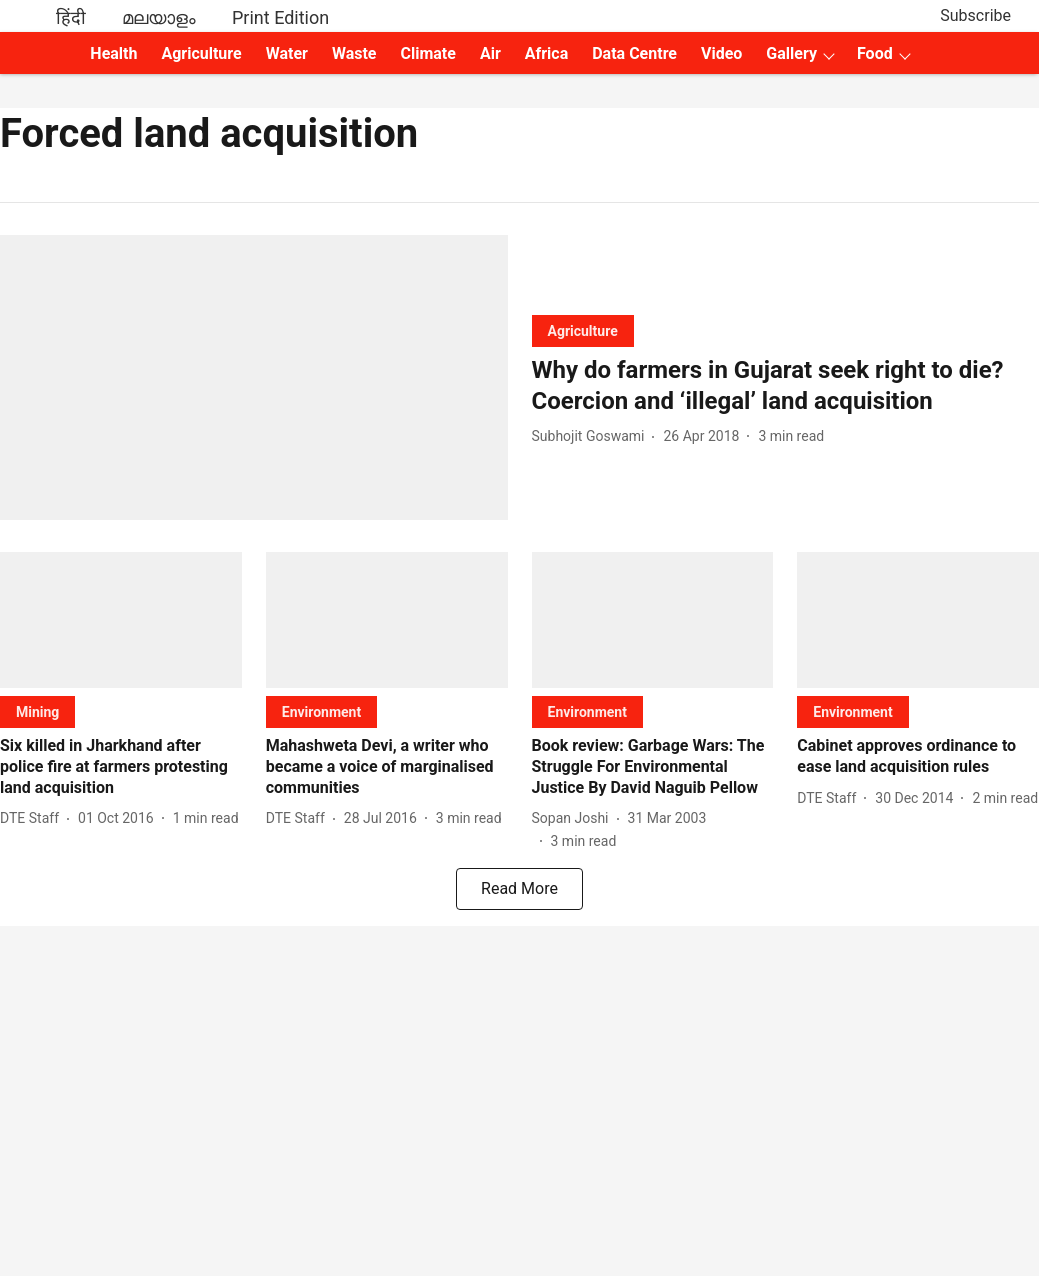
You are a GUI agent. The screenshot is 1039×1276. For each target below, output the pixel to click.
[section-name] (583, 330)
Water (287, 53)
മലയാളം (159, 17)
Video (721, 53)
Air (490, 53)
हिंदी (71, 17)
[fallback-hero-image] (254, 377)
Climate (427, 53)
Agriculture (201, 53)
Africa (546, 53)
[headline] (786, 386)
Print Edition (280, 17)
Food (875, 53)
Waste (354, 53)
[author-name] (592, 436)
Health (113, 53)
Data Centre (634, 53)
